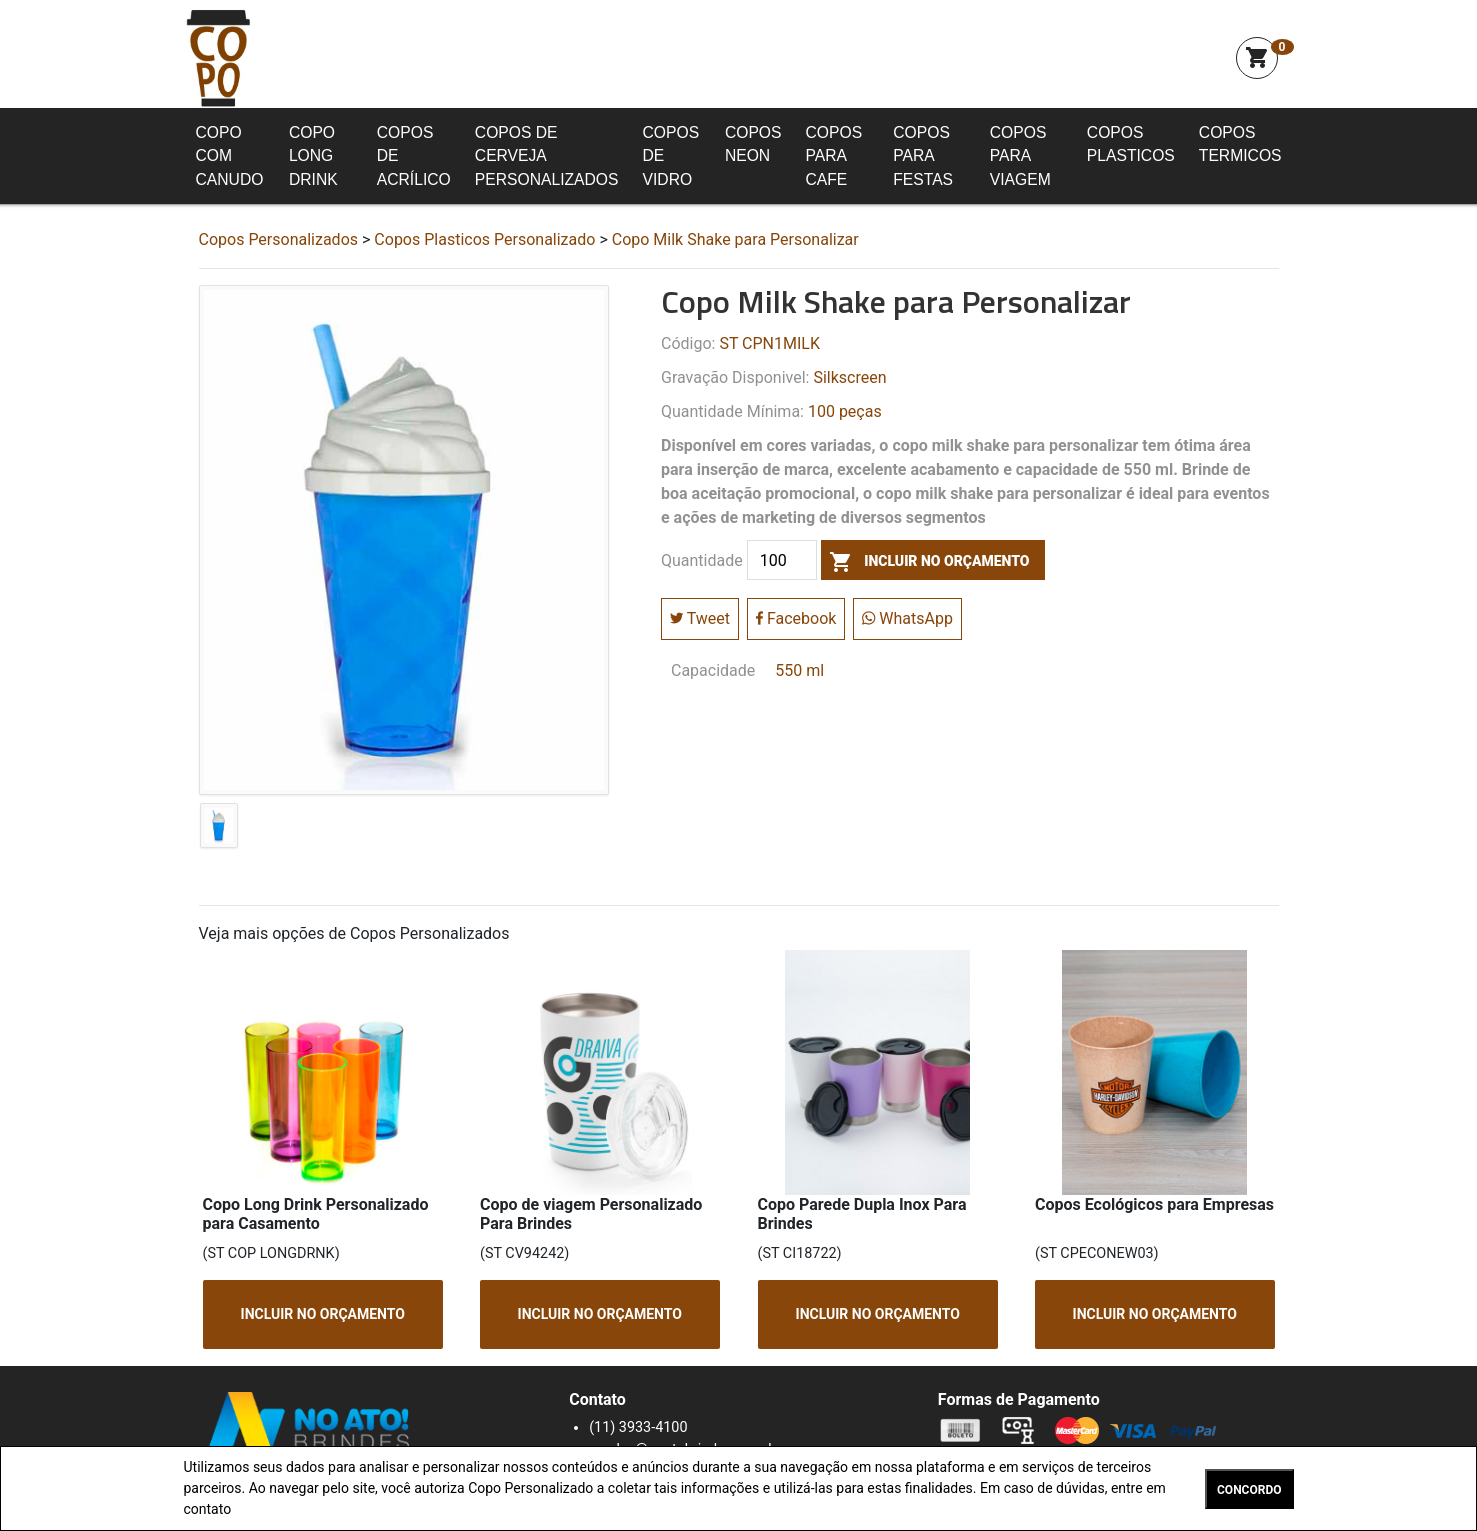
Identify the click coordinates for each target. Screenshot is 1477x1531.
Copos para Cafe (834, 156)
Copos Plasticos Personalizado (484, 239)
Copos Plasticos (1131, 144)
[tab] (219, 830)
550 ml (799, 670)
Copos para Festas (923, 156)
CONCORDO (1249, 1490)
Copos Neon (753, 144)
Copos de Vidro (671, 156)
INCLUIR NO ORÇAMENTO (322, 1314)
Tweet (700, 618)
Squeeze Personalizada (219, 58)
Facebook (796, 618)
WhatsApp (907, 618)
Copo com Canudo (230, 156)
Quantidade (702, 561)
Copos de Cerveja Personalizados (547, 156)
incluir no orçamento (925, 561)
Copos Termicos (1240, 144)
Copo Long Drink (313, 156)
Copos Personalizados (279, 239)
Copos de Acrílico (414, 156)
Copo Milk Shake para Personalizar (735, 239)
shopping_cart (1257, 58)
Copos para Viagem (1020, 156)
